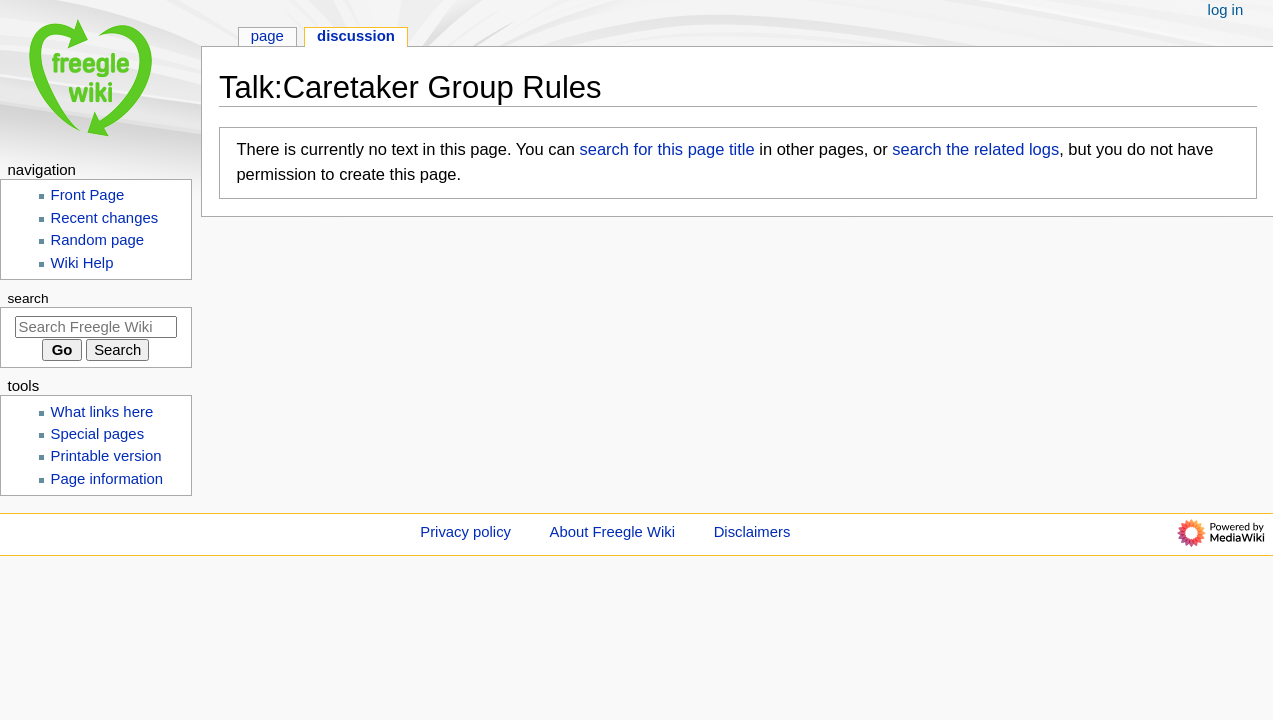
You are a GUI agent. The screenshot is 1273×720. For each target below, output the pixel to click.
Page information (107, 479)
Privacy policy (465, 532)
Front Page (88, 195)
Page (267, 36)
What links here (102, 412)
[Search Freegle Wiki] (96, 327)
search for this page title (666, 149)
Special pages (98, 434)
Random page (98, 240)
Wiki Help (82, 263)
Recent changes (105, 218)
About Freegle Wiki (612, 532)
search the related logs (975, 149)
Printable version (106, 456)
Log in (1226, 10)
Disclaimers (752, 532)
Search (28, 298)
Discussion (356, 36)
